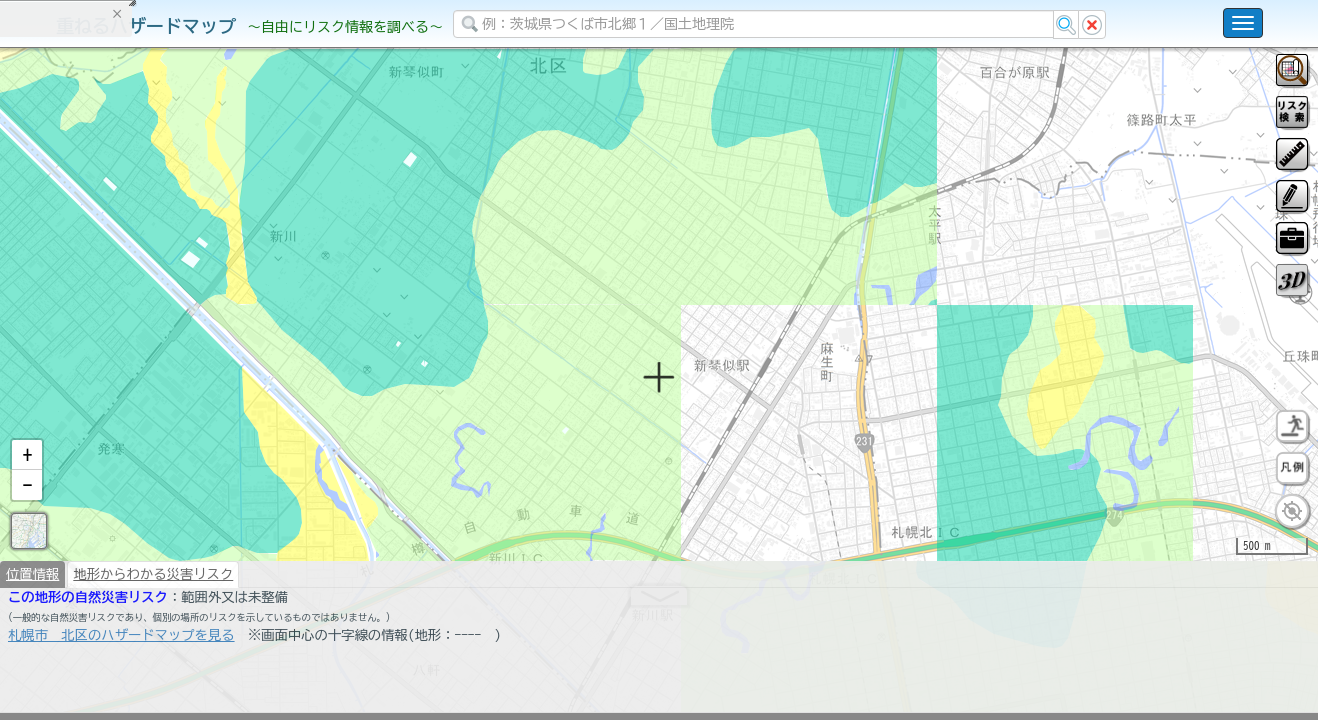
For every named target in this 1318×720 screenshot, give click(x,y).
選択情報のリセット (211, 394)
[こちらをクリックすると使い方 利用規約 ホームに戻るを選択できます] (1243, 23)
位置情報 (32, 626)
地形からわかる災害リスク (153, 626)
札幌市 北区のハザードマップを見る (121, 687)
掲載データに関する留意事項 (109, 340)
